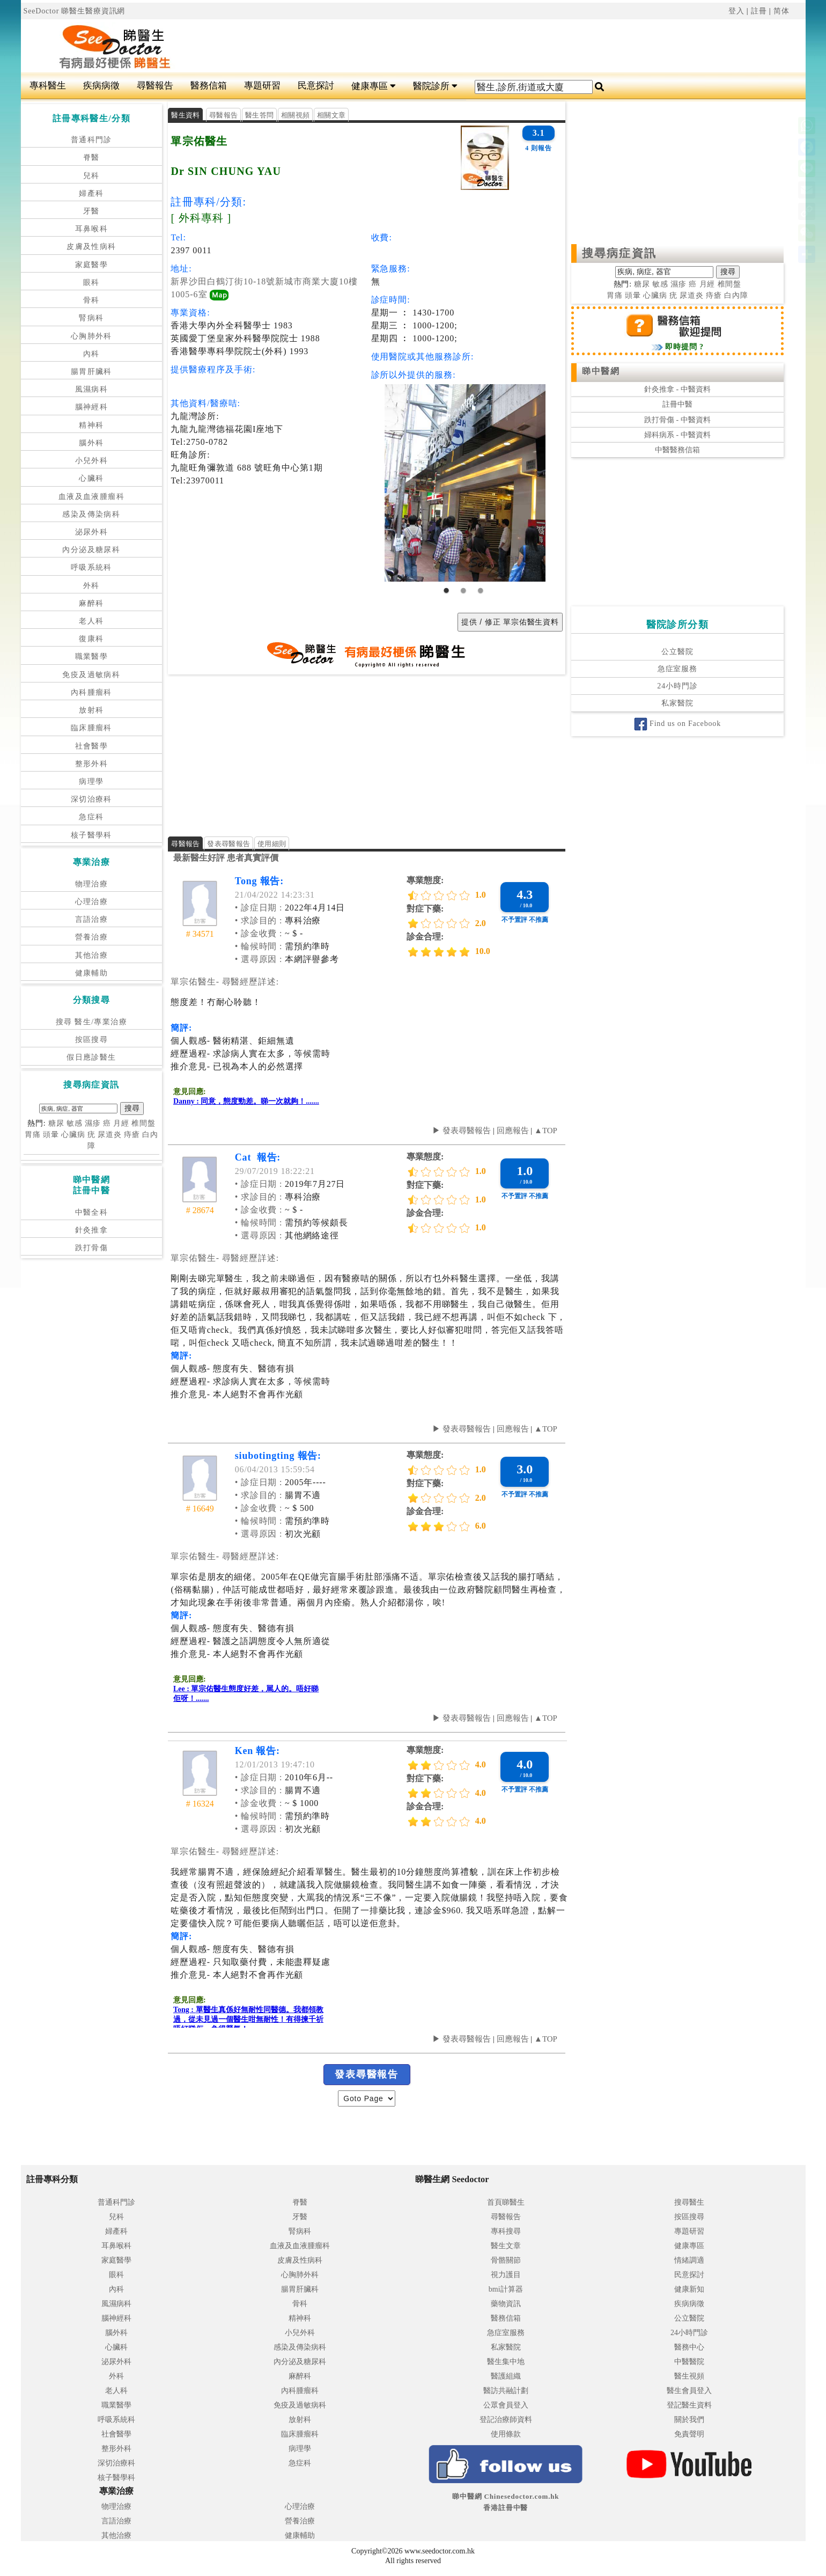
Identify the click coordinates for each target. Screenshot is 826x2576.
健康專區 (373, 86)
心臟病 (73, 1135)
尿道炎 (110, 1135)
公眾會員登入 (505, 2405)
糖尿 (56, 1123)
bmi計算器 (506, 2289)
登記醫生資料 (689, 2405)
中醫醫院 (689, 2362)
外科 (91, 586)
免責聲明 (689, 2434)
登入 (736, 11)
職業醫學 (91, 656)
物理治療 (91, 884)
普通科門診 (91, 140)
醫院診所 (435, 86)
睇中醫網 (601, 371)
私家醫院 (677, 703)
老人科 (91, 621)
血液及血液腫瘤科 (91, 497)
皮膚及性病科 (91, 247)
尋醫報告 (155, 85)
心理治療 (91, 902)
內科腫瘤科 (91, 692)
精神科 (91, 425)
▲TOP (544, 1130)
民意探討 (316, 85)
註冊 (759, 11)
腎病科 (91, 318)
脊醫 (91, 157)
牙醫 (91, 211)
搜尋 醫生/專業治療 (91, 1022)
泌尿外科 (91, 532)
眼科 (91, 282)
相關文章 (331, 115)
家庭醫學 (91, 265)
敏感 (75, 1123)
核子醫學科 (91, 835)
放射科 (91, 710)
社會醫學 (91, 746)
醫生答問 (259, 115)
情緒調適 (689, 2260)
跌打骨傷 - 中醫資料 (677, 420)
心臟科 (91, 478)
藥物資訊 (506, 2304)
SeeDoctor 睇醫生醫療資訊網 (75, 11)
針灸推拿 (91, 1230)
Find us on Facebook (677, 724)
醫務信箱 (208, 85)
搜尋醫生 (689, 2202)
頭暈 (51, 1135)
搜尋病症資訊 (619, 253)
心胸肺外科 (91, 336)
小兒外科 (91, 461)
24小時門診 (677, 686)
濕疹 (93, 1123)
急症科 (91, 817)
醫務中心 (689, 2347)
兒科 (91, 176)
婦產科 (91, 193)
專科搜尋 (506, 2231)
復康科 (91, 639)
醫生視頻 (689, 2376)
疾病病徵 (101, 85)
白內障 (736, 295)
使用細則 (271, 844)
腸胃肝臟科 (91, 372)
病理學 (91, 781)
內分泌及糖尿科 (91, 550)
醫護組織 (506, 2376)
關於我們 (689, 2420)
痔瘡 (132, 1135)
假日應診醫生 (91, 1057)
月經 (121, 1123)
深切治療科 (91, 799)
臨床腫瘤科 (91, 728)
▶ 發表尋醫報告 (461, 1130)
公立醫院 (677, 652)
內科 (91, 354)
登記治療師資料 (506, 2420)
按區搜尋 (91, 1040)
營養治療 (91, 937)
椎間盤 (143, 1123)
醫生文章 (506, 2246)
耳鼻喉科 (91, 229)
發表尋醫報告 (228, 844)
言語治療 (91, 919)
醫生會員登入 (689, 2391)
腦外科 (91, 443)
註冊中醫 (677, 404)
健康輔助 (91, 973)
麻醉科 (91, 603)
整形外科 (91, 764)
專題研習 (262, 85)
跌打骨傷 (91, 1248)
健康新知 (689, 2289)
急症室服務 (677, 669)
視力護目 (506, 2275)
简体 (781, 11)
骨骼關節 (506, 2260)
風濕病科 (91, 389)
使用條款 (506, 2434)
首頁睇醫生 (506, 2202)
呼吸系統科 (91, 567)
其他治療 (91, 955)
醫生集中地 (506, 2362)
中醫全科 (91, 1212)
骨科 (91, 300)
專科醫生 (48, 85)
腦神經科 (91, 407)
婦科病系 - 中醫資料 (677, 435)
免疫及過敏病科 (91, 675)
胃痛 (33, 1135)
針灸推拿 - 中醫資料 (677, 389)
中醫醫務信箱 (677, 450)
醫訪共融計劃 (505, 2391)
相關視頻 (295, 115)
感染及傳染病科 (91, 514)
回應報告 (513, 1130)
